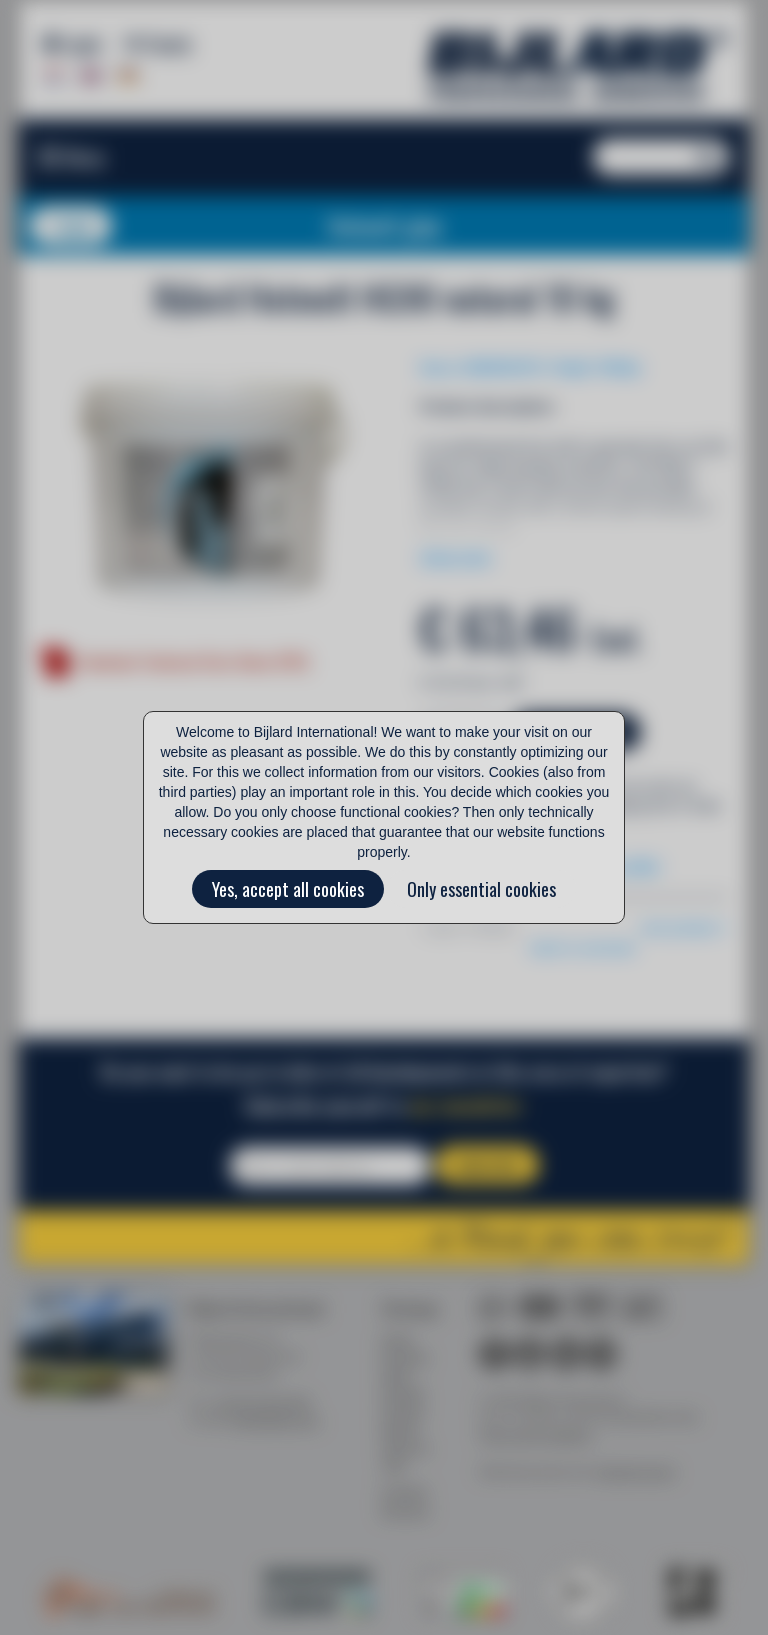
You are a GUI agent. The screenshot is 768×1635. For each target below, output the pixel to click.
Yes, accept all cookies (288, 889)
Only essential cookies (481, 889)
